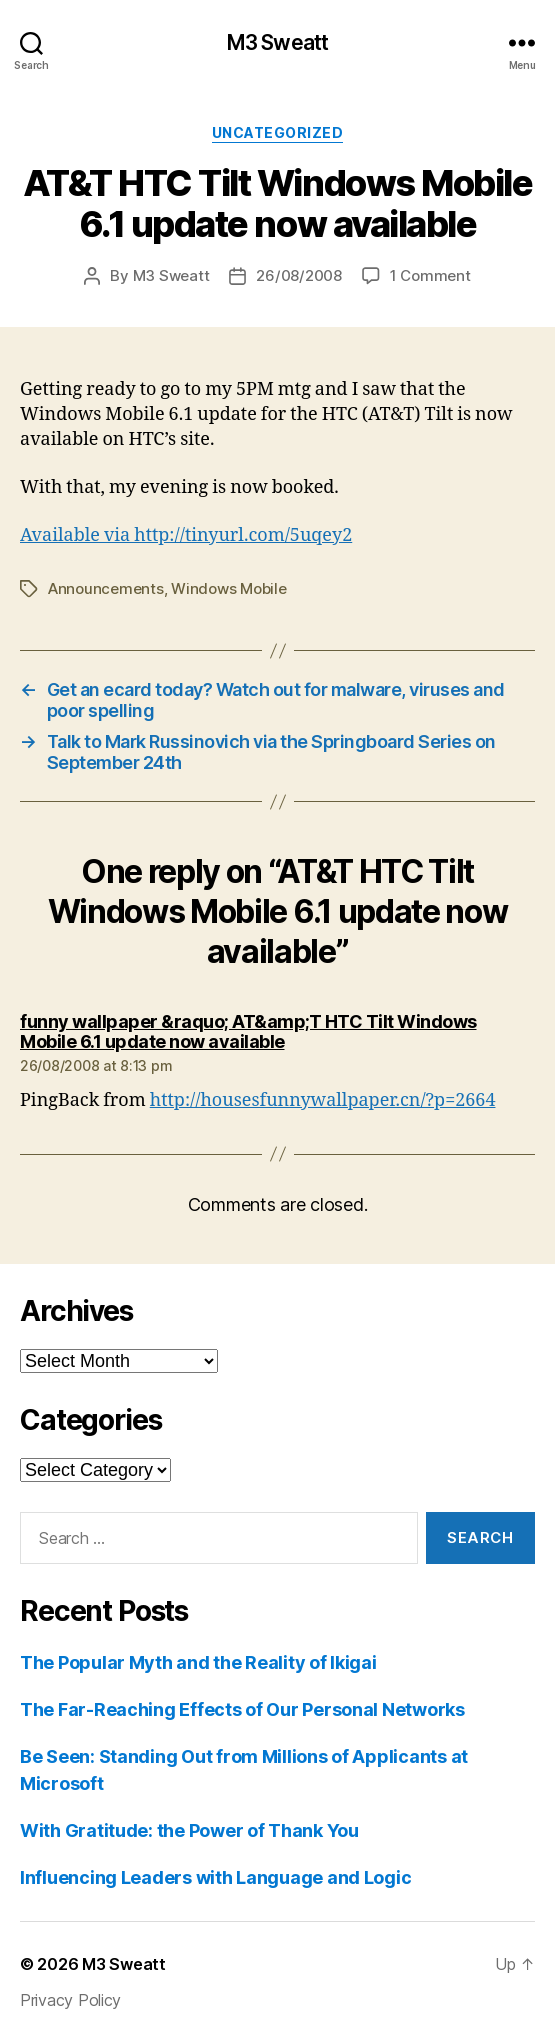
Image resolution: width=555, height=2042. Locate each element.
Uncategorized (278, 132)
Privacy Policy (70, 2000)
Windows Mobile (228, 588)
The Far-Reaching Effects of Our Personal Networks (242, 1709)
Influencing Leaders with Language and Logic (215, 1877)
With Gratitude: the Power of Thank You (189, 1830)
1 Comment (430, 275)
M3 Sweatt (277, 42)
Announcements (106, 588)
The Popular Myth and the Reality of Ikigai (198, 1662)
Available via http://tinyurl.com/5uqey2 (186, 535)
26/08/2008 (298, 275)
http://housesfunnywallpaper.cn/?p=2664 (323, 1100)
